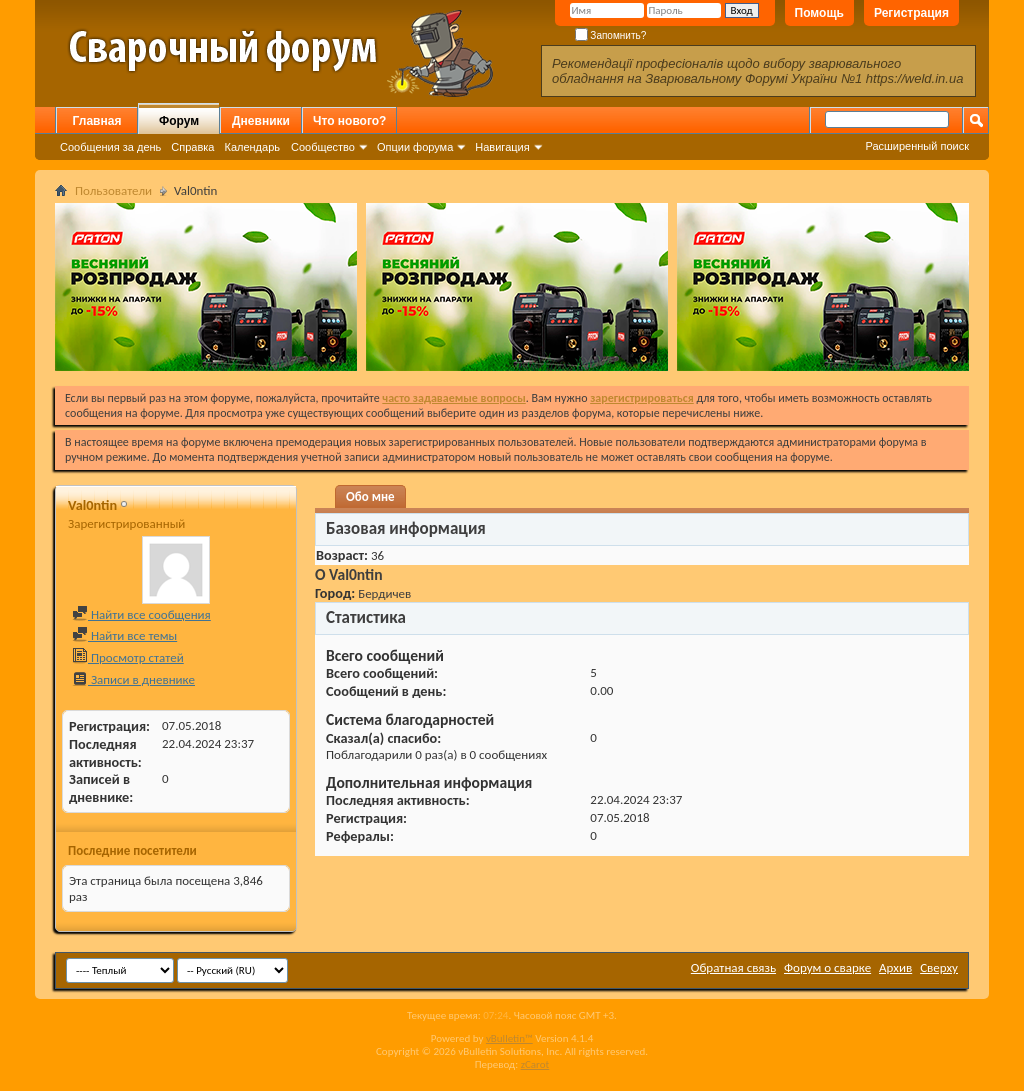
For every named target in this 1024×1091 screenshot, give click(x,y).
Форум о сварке (827, 967)
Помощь (819, 13)
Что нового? (349, 121)
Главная (97, 121)
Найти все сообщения (141, 614)
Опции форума (415, 147)
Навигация (502, 147)
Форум (179, 121)
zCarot (535, 1064)
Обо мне (370, 496)
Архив (895, 967)
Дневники (261, 121)
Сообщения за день (110, 147)
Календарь (252, 147)
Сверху (939, 967)
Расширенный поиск (917, 146)
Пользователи (113, 190)
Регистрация (911, 13)
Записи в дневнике (133, 679)
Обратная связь (733, 967)
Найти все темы (124, 635)
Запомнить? (611, 35)
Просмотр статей (128, 657)
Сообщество (323, 147)
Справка (192, 147)
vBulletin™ (509, 1038)
